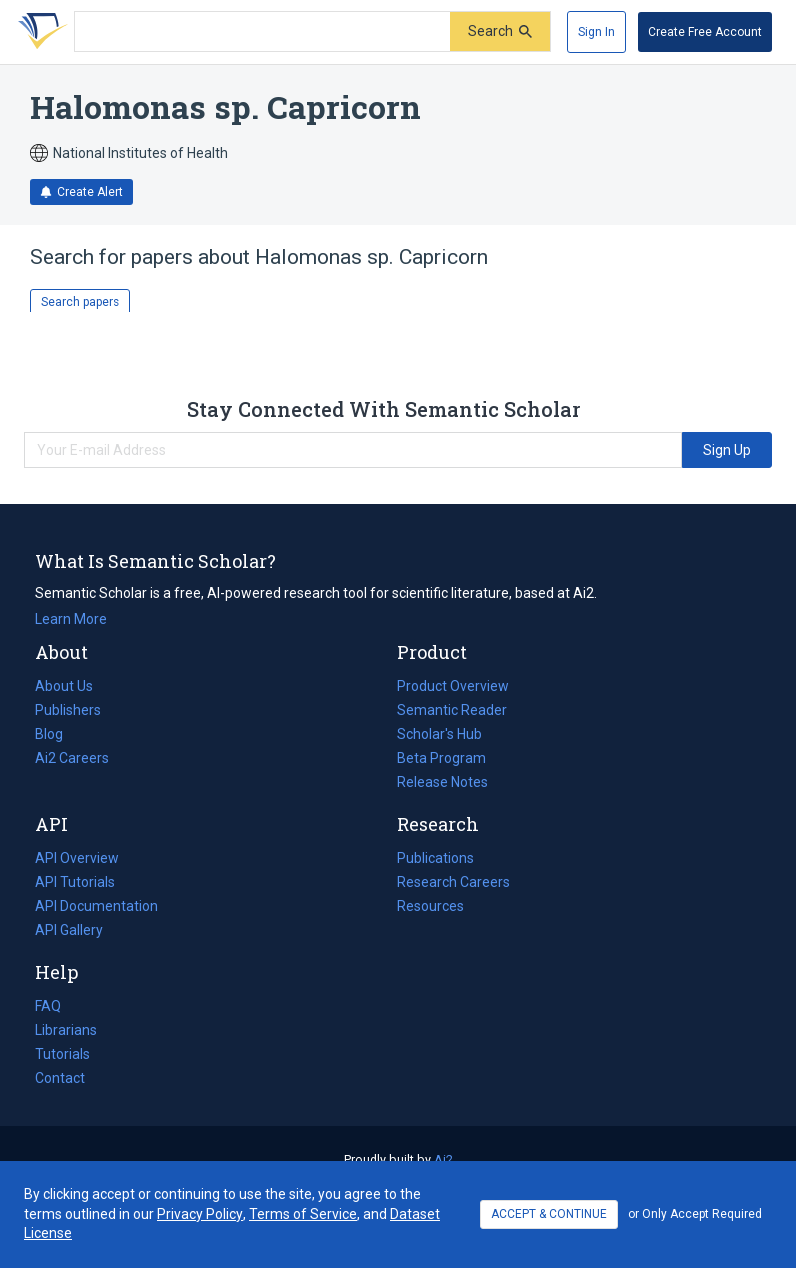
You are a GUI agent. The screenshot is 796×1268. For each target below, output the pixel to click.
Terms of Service (303, 1214)
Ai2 (443, 1159)
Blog (57, 734)
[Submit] (500, 31)
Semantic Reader (452, 710)
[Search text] (262, 32)
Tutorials (62, 1054)
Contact (60, 1078)
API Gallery (69, 930)
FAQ (48, 1006)
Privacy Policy (200, 1214)
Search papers (80, 302)
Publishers (68, 710)
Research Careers (453, 882)
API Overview (77, 858)
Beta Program (441, 758)
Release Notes (442, 782)
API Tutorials (75, 882)
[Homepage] (39, 32)
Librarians (66, 1030)
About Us (64, 686)
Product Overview (453, 686)
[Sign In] (596, 32)
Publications (435, 858)
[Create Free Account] (705, 32)
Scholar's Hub (439, 734)
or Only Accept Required (695, 1214)
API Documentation (96, 906)
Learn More (71, 619)
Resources (430, 906)
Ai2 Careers (72, 758)
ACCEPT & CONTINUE (549, 1214)
